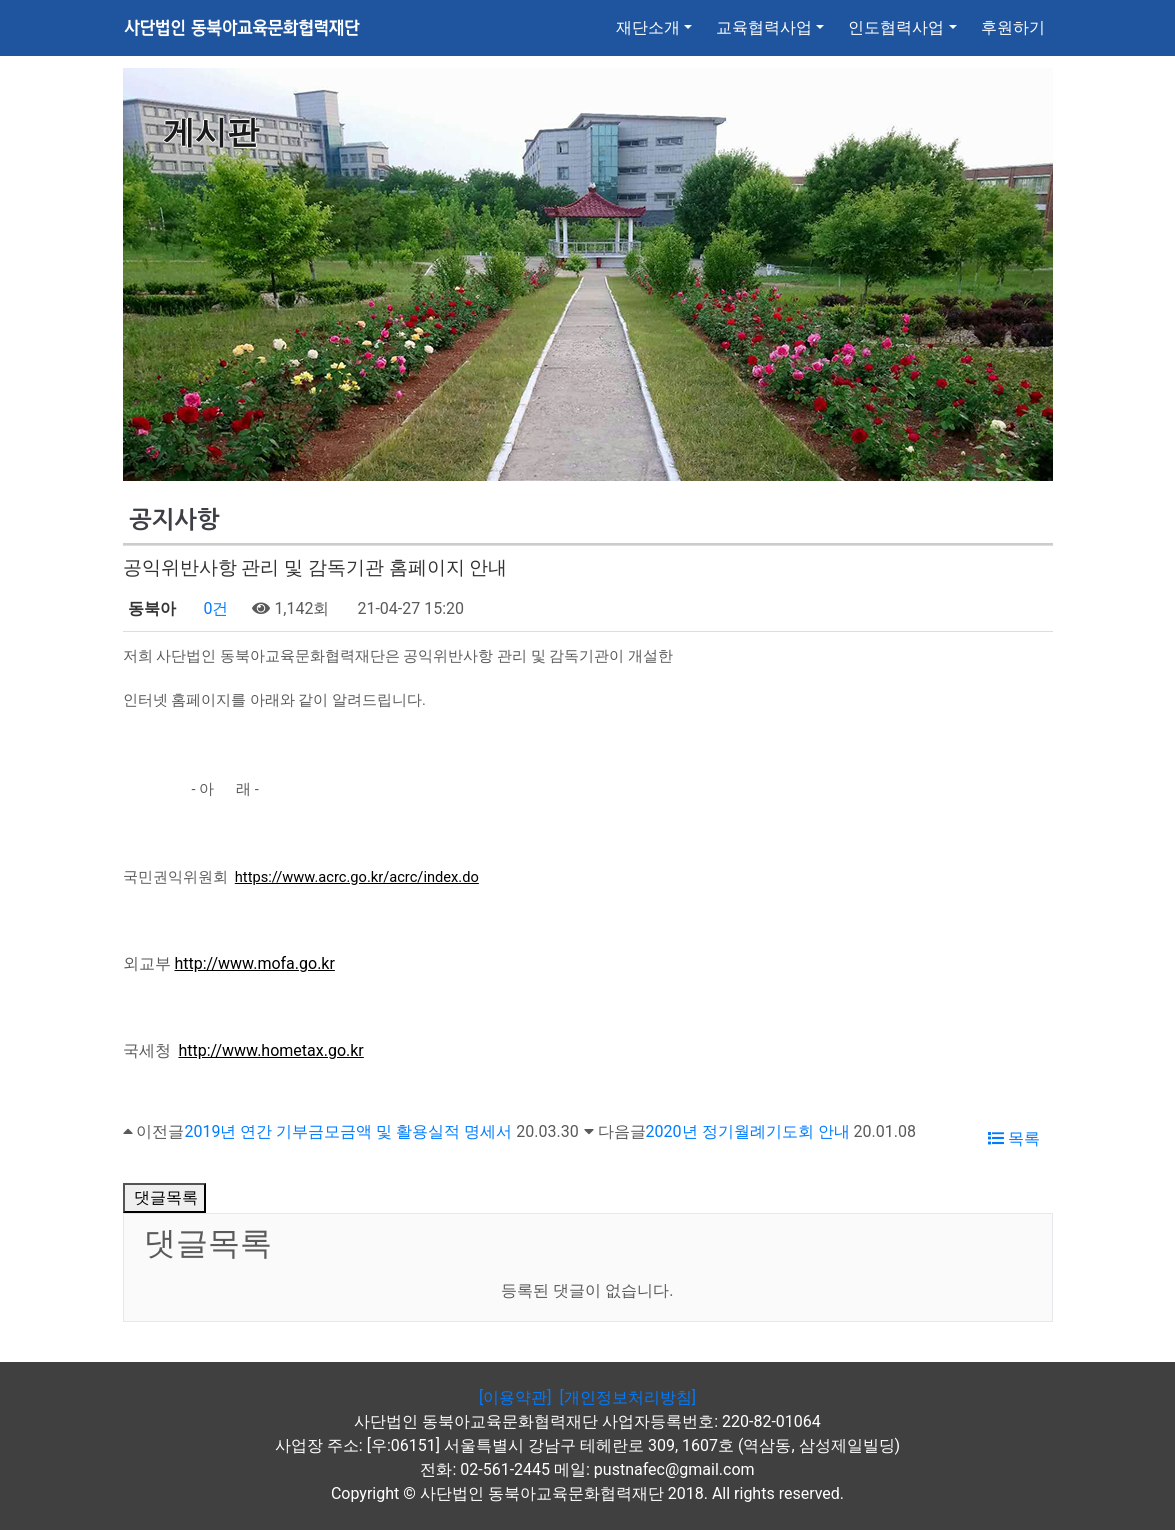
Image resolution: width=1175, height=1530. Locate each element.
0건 (213, 608)
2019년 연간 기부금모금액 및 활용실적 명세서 (348, 1131)
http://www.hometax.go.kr (270, 1050)
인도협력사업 (896, 27)
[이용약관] (515, 1397)
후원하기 (1013, 27)
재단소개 (648, 27)
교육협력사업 (764, 27)
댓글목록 (165, 1197)
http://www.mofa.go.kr (254, 963)
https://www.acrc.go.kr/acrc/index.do (357, 877)
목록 (1014, 1138)
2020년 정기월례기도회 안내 (748, 1131)
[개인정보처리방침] (627, 1397)
